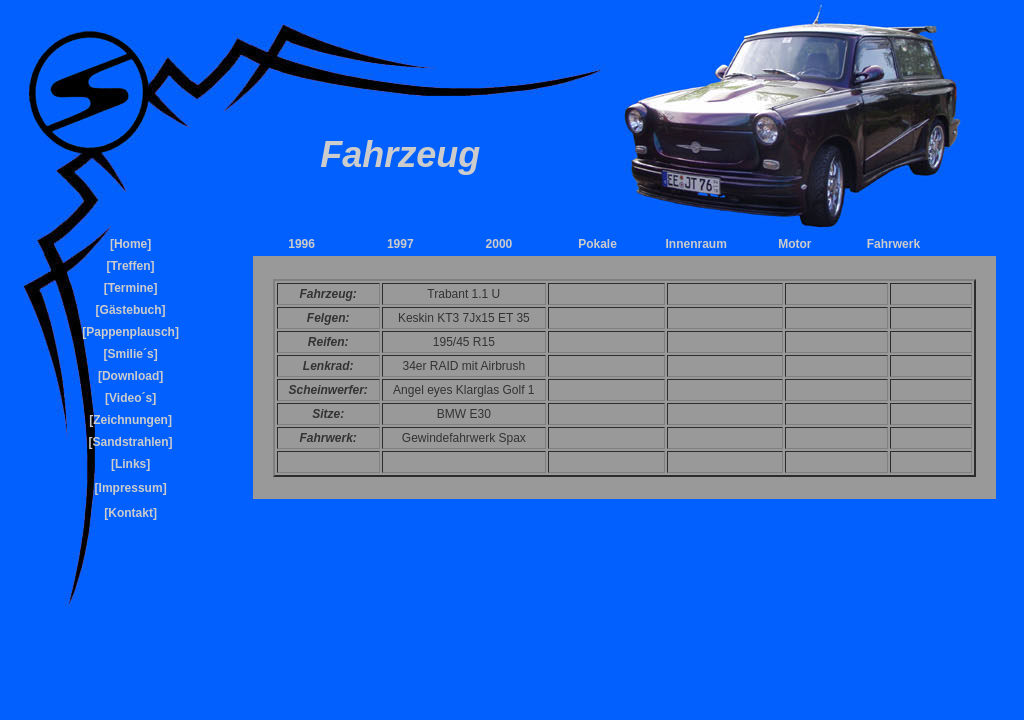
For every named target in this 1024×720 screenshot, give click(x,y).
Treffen (131, 266)
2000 (499, 244)
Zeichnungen (130, 420)
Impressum (131, 488)
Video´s (130, 398)
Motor (794, 244)
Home (130, 244)
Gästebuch (131, 310)
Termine (131, 288)
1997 (400, 244)
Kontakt (130, 513)
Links (130, 464)
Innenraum (696, 244)
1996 (301, 244)
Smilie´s (131, 354)
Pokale (597, 244)
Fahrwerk (893, 244)
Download (130, 376)
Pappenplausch (130, 332)
